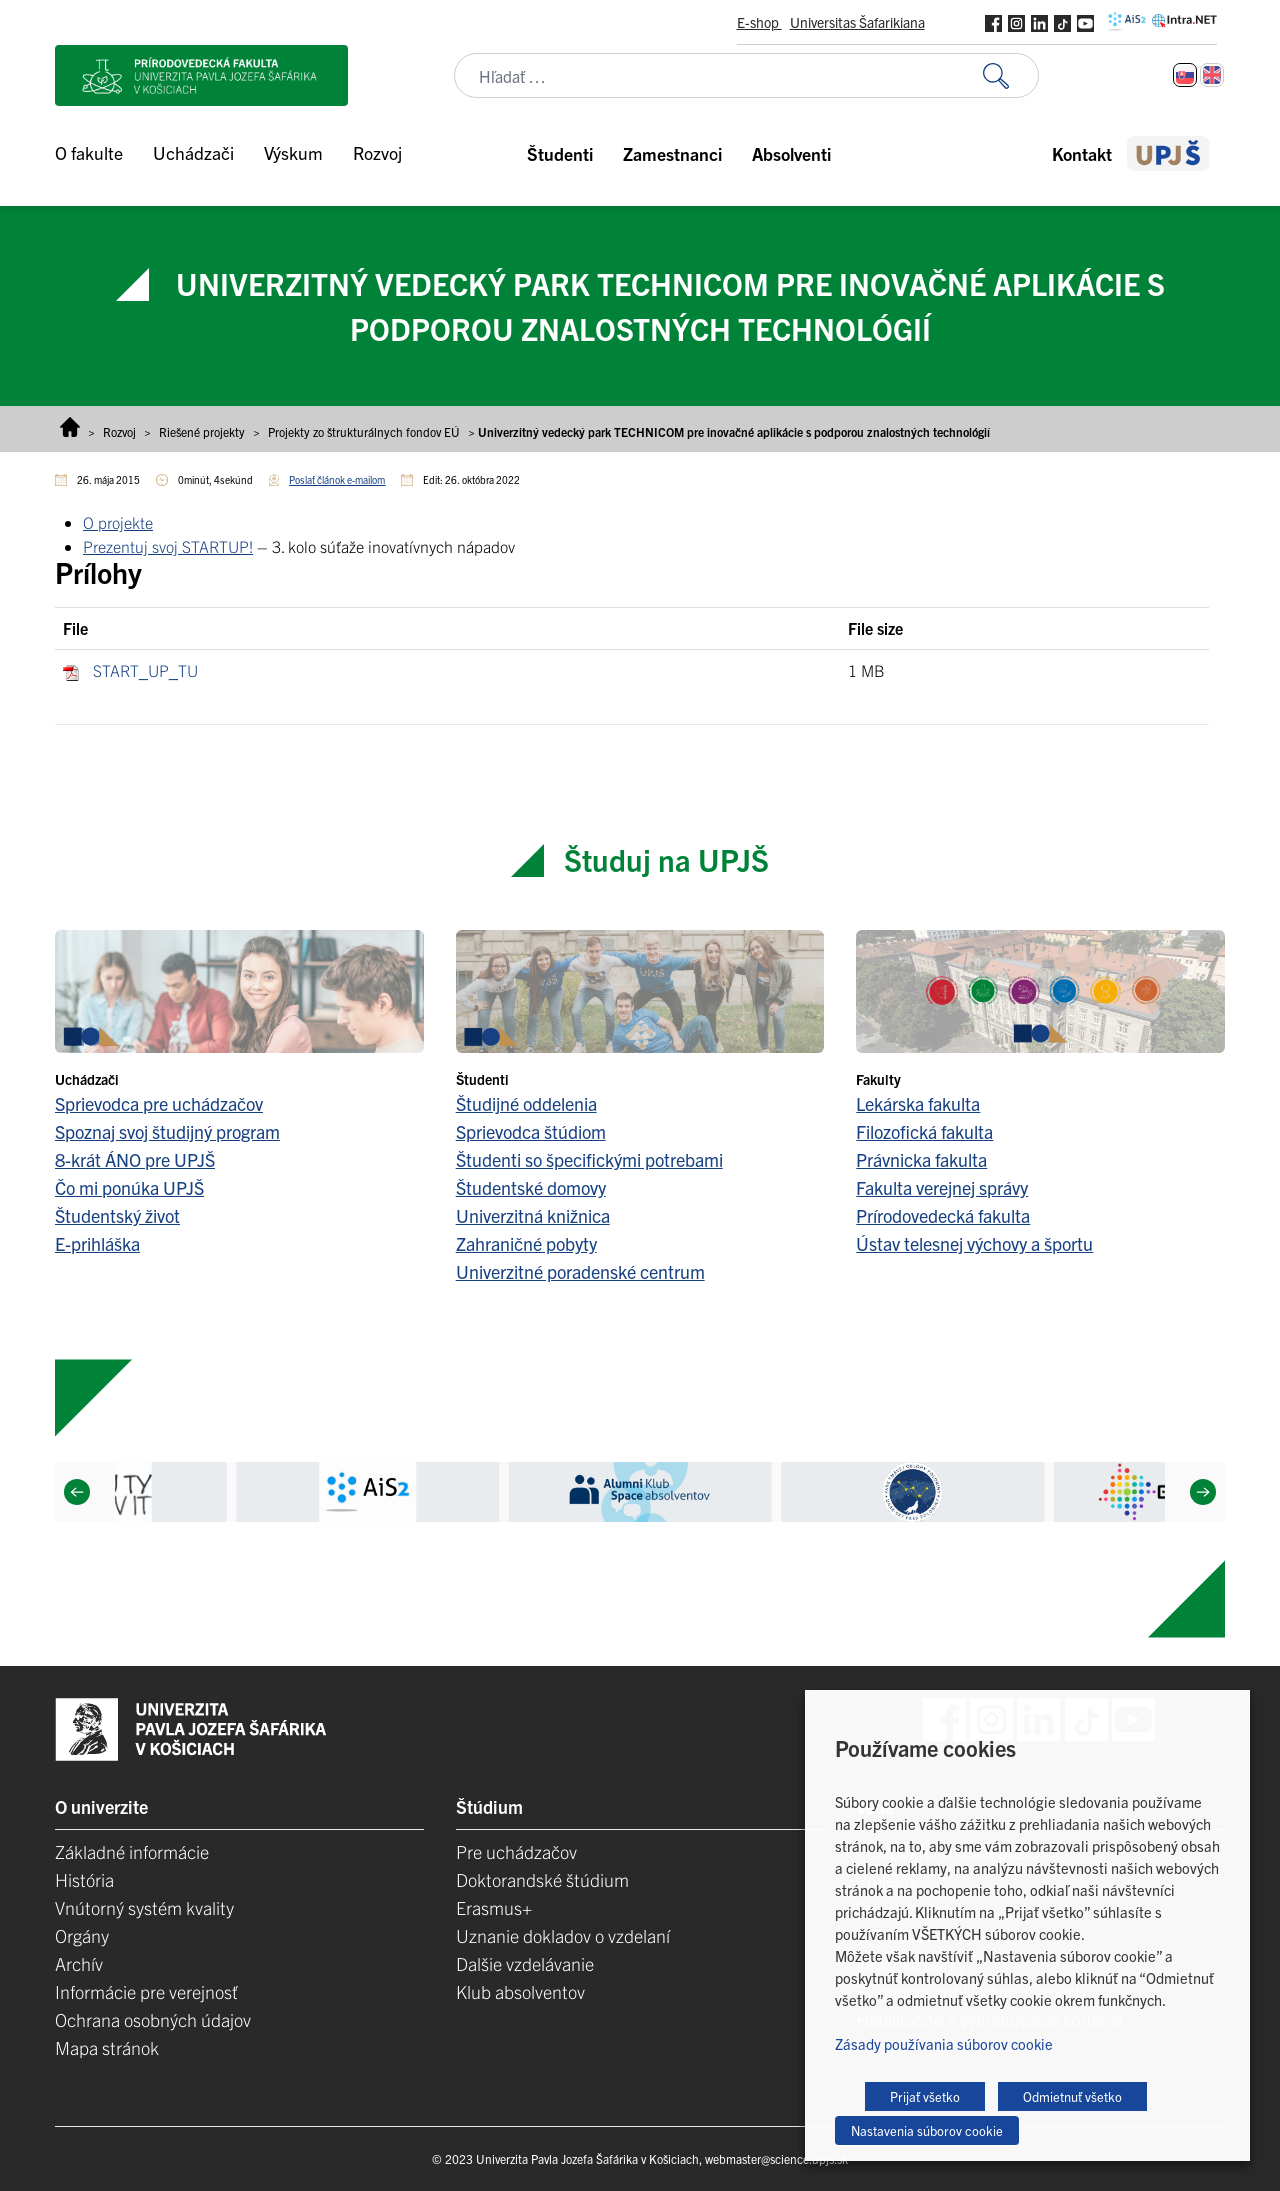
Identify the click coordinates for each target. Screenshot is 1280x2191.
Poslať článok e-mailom (337, 479)
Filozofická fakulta (924, 1131)
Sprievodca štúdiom (531, 1131)
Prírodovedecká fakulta (943, 1215)
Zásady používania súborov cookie (944, 2043)
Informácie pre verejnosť (146, 1991)
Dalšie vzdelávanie (525, 1963)
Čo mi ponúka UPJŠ (129, 1187)
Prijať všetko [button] (925, 2096)
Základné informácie (132, 1851)
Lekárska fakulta (918, 1103)
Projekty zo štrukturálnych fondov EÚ (364, 431)
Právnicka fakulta (921, 1159)
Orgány (82, 1935)
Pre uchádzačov (516, 1851)
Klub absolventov (520, 1991)
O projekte (118, 522)
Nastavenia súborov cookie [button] (927, 2130)
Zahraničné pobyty (526, 1243)
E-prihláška (97, 1243)
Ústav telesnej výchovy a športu (974, 1243)
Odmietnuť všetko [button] (1072, 2096)
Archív (79, 1963)
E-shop (759, 22)
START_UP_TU (145, 670)
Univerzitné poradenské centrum (580, 1271)
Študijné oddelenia (526, 1103)
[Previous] (77, 1492)
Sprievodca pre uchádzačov (159, 1103)
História (84, 1879)
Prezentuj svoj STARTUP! (168, 546)
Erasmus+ (494, 1907)
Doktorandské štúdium (542, 1879)
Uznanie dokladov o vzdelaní (563, 1935)
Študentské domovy (531, 1187)
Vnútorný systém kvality (144, 1907)
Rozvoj (119, 431)
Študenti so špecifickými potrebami (589, 1159)
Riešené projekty (202, 431)
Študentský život (117, 1215)
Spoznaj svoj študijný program (167, 1131)
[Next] (1203, 1492)
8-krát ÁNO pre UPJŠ (135, 1159)
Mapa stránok (107, 2047)
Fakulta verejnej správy (942, 1187)
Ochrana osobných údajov (153, 2019)
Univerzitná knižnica (533, 1215)
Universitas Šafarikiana (857, 22)
